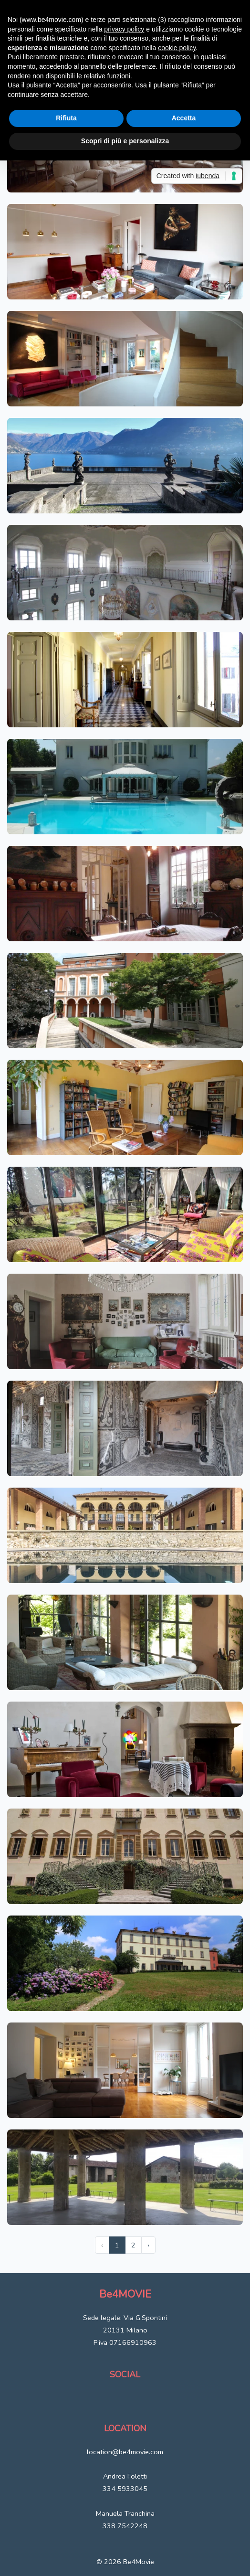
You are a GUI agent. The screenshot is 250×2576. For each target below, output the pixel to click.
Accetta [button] (184, 118)
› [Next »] (148, 2245)
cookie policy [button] (177, 48)
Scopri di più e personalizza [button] (125, 141)
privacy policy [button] (124, 29)
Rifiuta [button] (66, 118)
